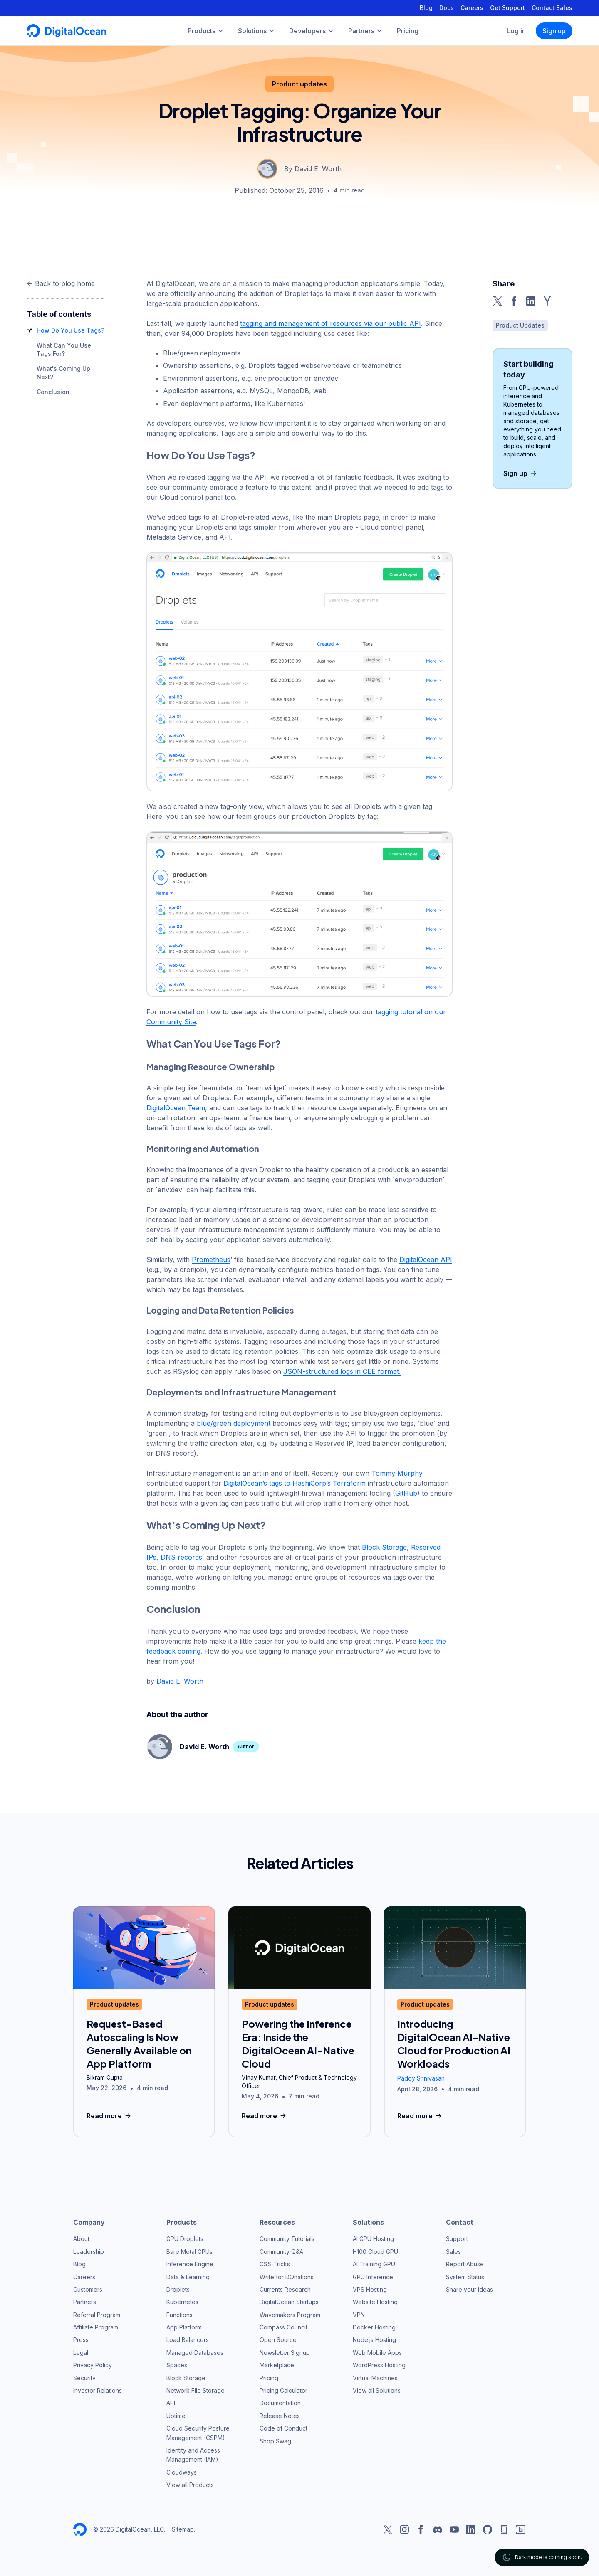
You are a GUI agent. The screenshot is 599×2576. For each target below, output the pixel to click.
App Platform (184, 2327)
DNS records (181, 1557)
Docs (446, 7)
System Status (465, 2276)
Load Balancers (187, 2339)
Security (84, 2377)
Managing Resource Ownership (210, 1066)
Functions (179, 2314)
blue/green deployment (233, 1423)
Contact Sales (552, 7)
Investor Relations (97, 2390)
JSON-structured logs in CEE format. (342, 1371)
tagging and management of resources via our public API (330, 323)
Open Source (278, 2339)
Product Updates (520, 325)
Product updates (299, 84)
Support (457, 2238)
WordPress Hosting (379, 2365)
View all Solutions (377, 2390)
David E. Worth (179, 1681)
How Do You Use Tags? (70, 330)
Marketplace (277, 2365)
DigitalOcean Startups (289, 2301)
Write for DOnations (287, 2276)
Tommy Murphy (397, 1473)
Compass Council (283, 2327)
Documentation (280, 2402)
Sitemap (183, 2529)
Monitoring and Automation (202, 1148)
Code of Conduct (283, 2428)
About (81, 2238)
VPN (359, 2314)
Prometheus (211, 1259)
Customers (87, 2289)
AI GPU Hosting (373, 2238)
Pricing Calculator (283, 2390)
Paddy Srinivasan (421, 2078)
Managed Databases (194, 2352)
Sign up (554, 31)
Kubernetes (182, 2301)
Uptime (176, 2415)
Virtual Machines (375, 2377)
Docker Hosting (374, 2327)
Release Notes (280, 2415)
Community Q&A (281, 2251)
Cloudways (181, 2472)
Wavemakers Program (290, 2314)
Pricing (269, 2377)
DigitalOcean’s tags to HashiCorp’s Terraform (294, 1483)
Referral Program (96, 2314)
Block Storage (384, 1547)
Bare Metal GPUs (189, 2251)
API (170, 2402)
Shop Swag (275, 2441)
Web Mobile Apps (377, 2352)
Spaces (176, 2365)
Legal (80, 2352)
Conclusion (53, 391)
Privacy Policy (92, 2365)
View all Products (190, 2484)
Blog (426, 7)
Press (81, 2339)
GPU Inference (373, 2276)
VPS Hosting (370, 2289)
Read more (110, 2116)
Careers (471, 7)
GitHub (406, 1493)
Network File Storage (195, 2390)
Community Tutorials (287, 2238)
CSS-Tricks (275, 2264)
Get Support (507, 7)
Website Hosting (375, 2301)
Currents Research (285, 2289)
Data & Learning (188, 2276)
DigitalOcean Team (175, 1108)
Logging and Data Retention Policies (220, 1310)
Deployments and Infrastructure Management (241, 1392)
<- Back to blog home (61, 283)
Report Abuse (465, 2264)
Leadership (88, 2251)
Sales (453, 2251)
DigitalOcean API (425, 1259)
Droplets (178, 2289)
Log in (516, 31)
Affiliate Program (95, 2327)
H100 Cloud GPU (375, 2251)
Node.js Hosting (374, 2339)
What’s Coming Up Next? (206, 1524)
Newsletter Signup (285, 2352)
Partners (84, 2301)
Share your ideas (469, 2289)
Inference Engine (189, 2264)
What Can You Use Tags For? (213, 1043)
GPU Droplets (184, 2238)
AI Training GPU (374, 2264)
